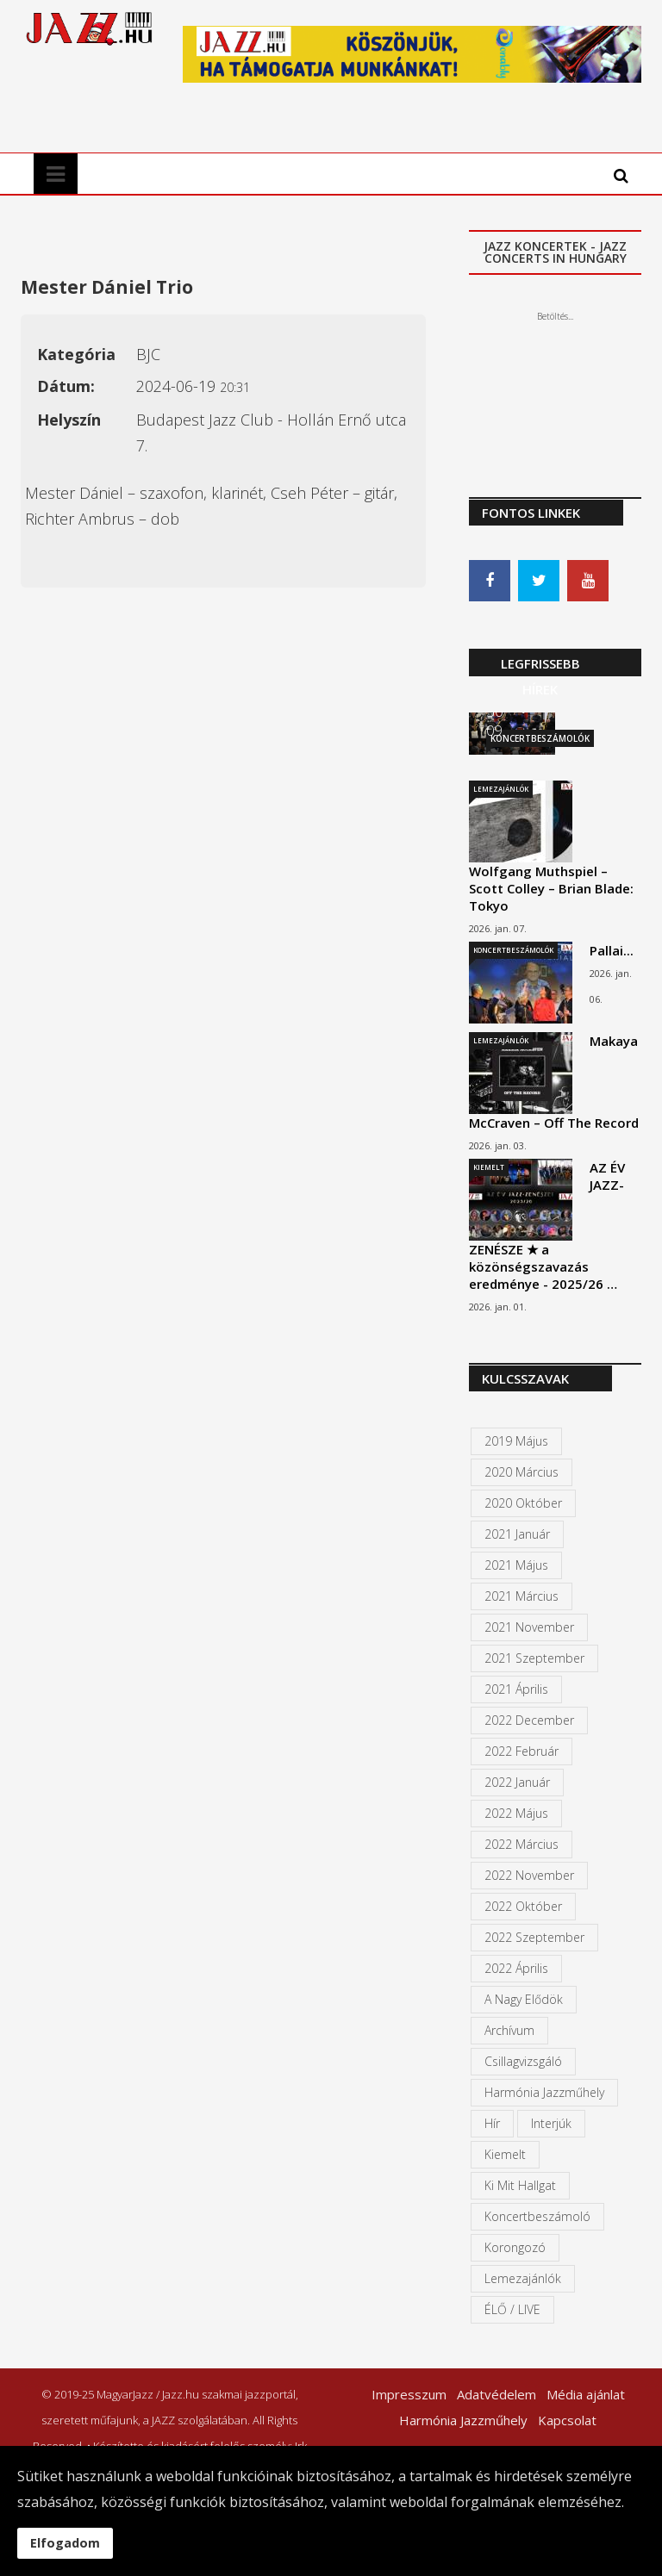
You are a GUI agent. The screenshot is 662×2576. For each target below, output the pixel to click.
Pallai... (612, 951)
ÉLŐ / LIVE (512, 2310)
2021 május (516, 1566)
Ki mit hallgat (520, 2186)
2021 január (517, 1535)
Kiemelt (488, 1168)
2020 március (521, 1473)
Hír (492, 2124)
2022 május (516, 1814)
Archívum (509, 2031)
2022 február (521, 1752)
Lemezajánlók (500, 789)
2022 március (521, 1845)
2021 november (529, 1628)
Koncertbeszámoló (537, 2217)
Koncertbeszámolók (513, 950)
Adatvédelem (496, 2395)
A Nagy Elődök (523, 2000)
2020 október (523, 1504)
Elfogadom (65, 2543)
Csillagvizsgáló (523, 2062)
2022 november (529, 1876)
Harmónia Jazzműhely (544, 2093)
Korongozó (515, 2248)
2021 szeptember (534, 1659)
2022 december (529, 1721)
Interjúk (551, 2124)
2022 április (516, 1969)
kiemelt (505, 2155)
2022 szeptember (534, 1938)
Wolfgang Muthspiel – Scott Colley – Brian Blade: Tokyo (551, 889)
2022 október (523, 1907)
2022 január (517, 1783)
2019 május (516, 1442)
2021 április (516, 1690)
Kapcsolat (567, 2421)
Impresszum (409, 2395)
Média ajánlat (585, 2395)
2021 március (521, 1597)
